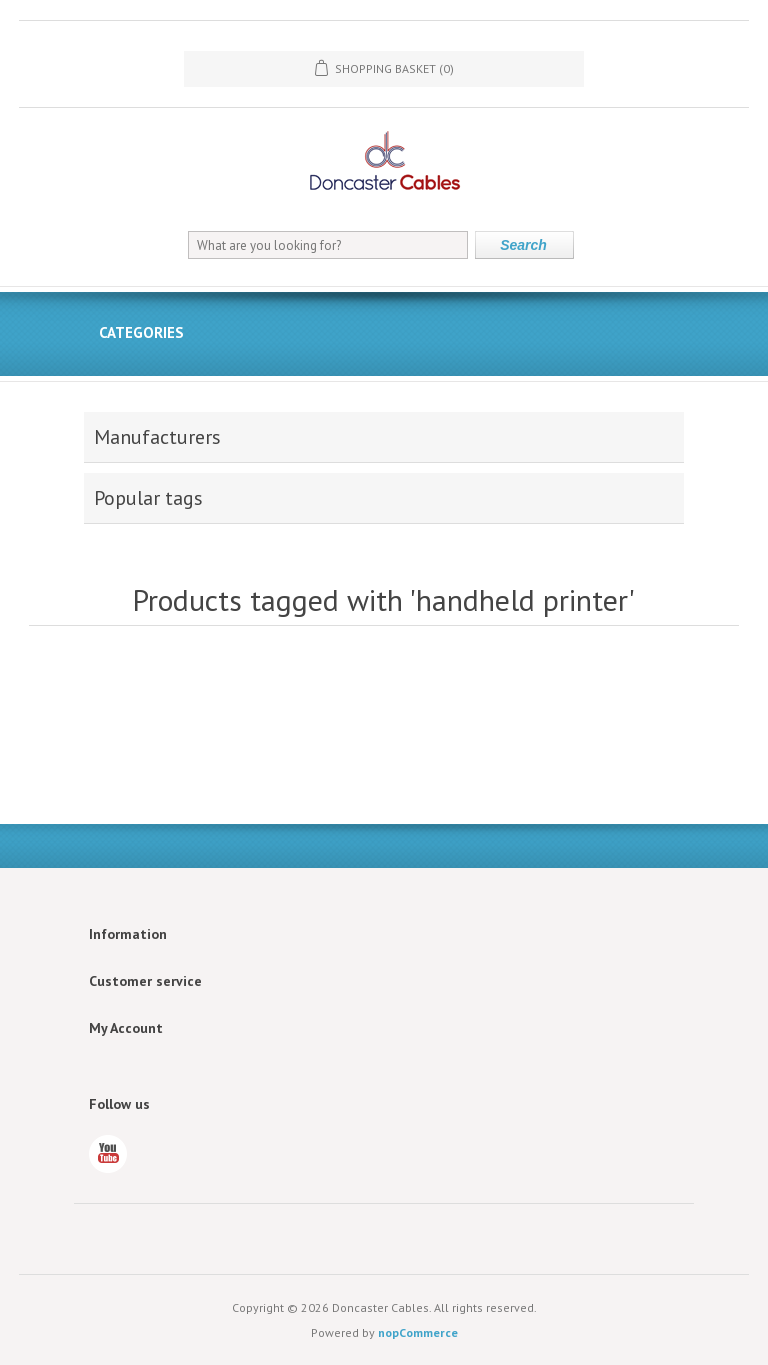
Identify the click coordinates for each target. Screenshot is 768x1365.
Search (523, 245)
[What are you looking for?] (328, 245)
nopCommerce (418, 1332)
